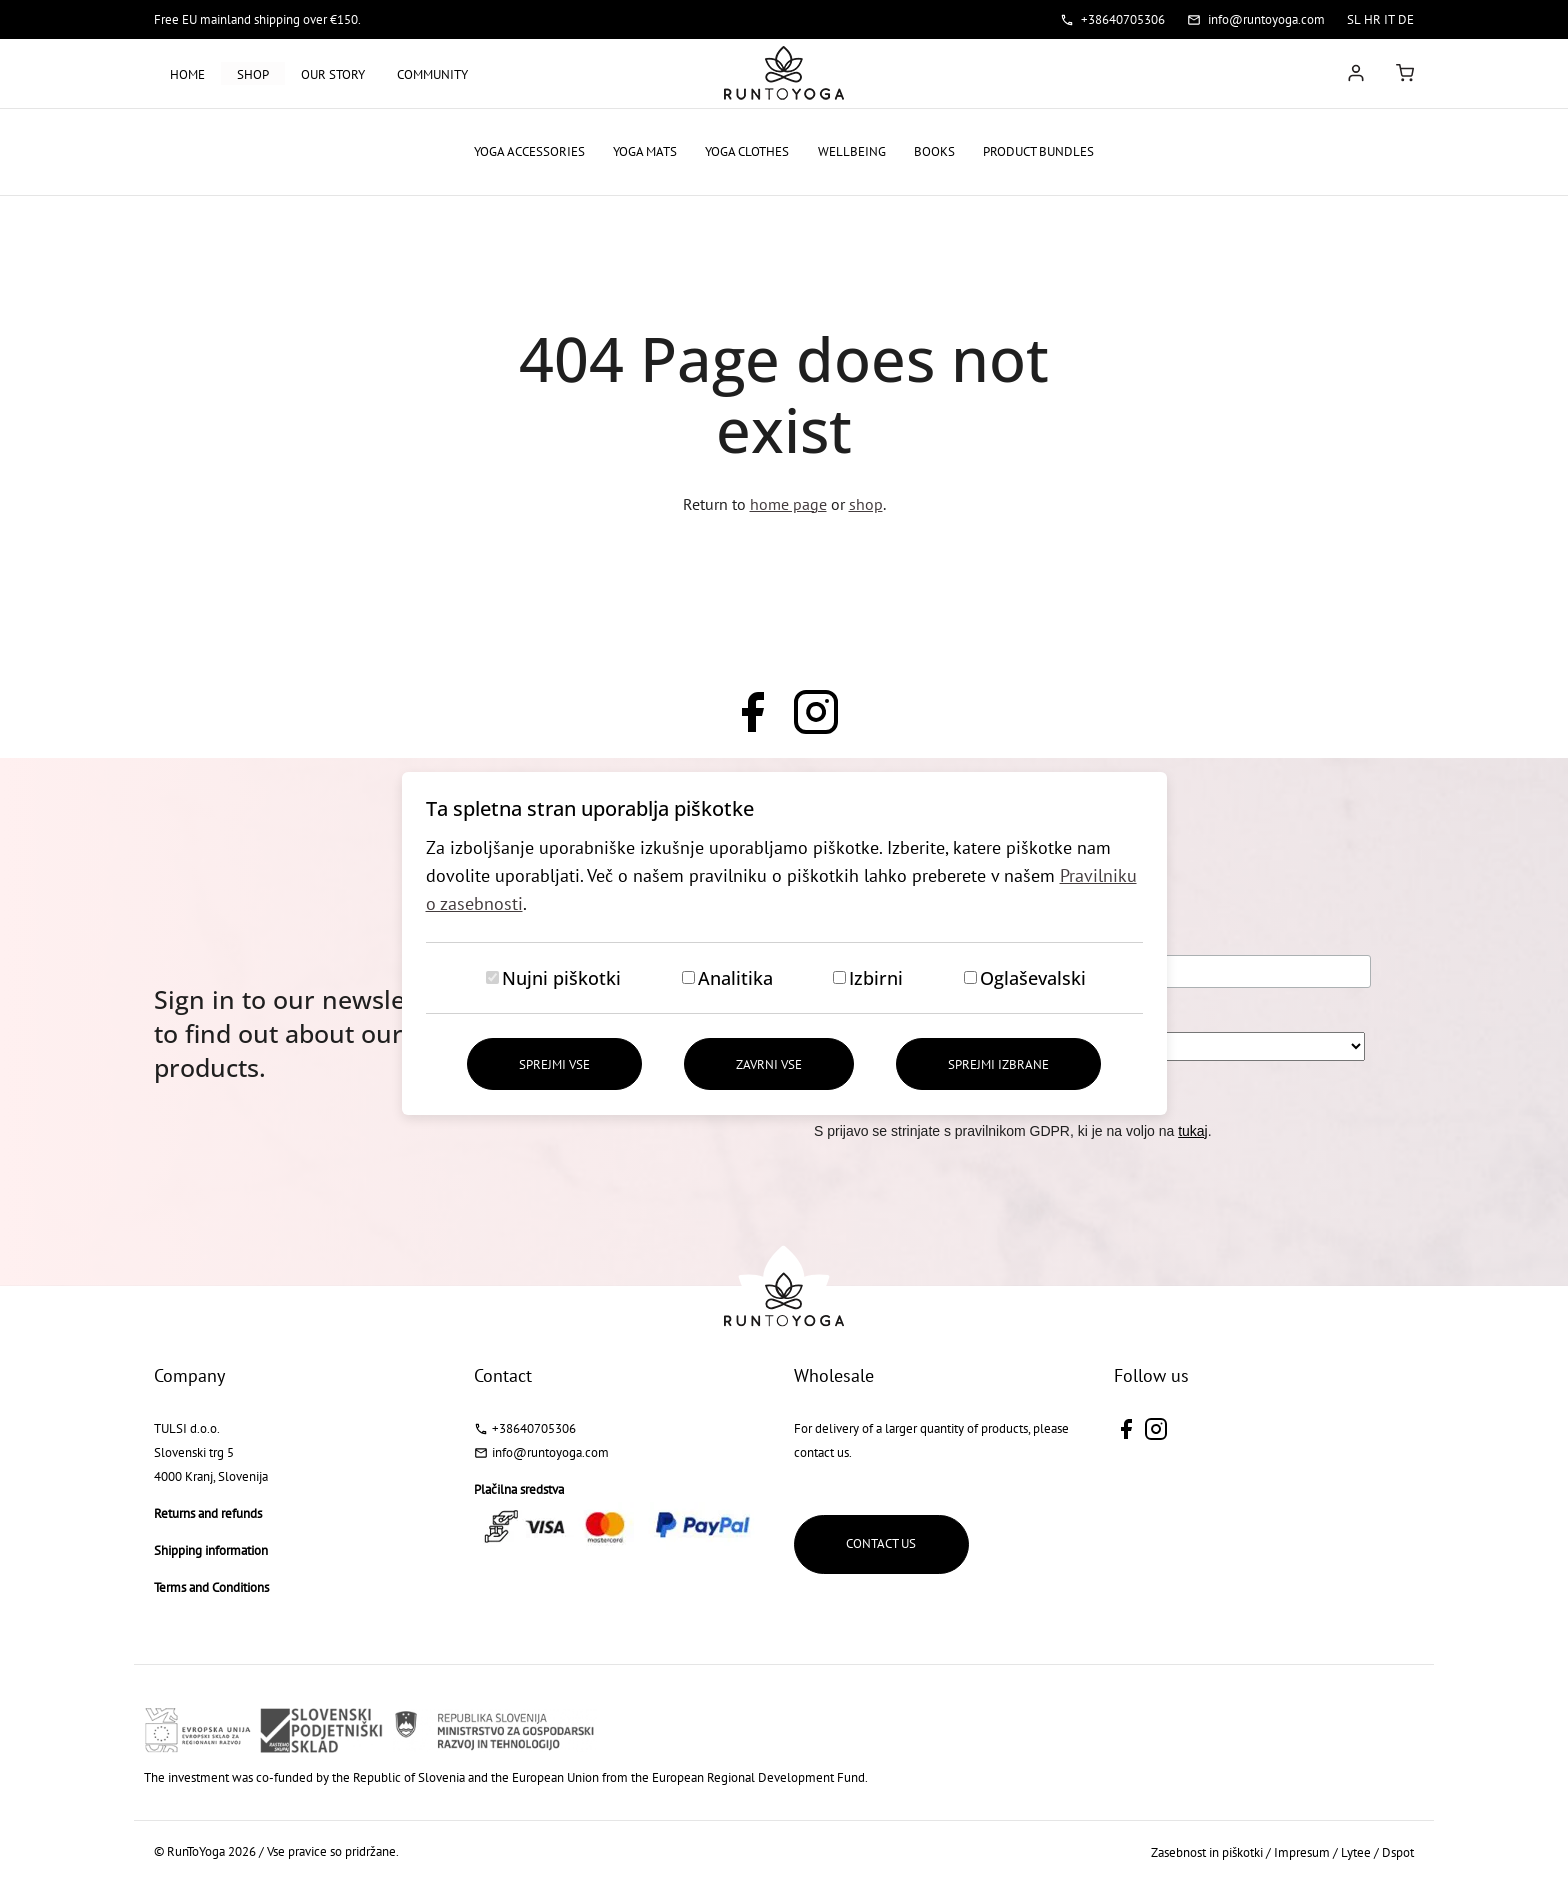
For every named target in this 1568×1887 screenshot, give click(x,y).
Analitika (735, 978)
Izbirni (876, 978)
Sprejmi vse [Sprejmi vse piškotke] (553, 1064)
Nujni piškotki (561, 978)
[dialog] (784, 943)
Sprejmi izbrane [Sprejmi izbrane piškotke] (999, 1064)
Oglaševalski (1033, 978)
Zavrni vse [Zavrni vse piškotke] (769, 1064)
